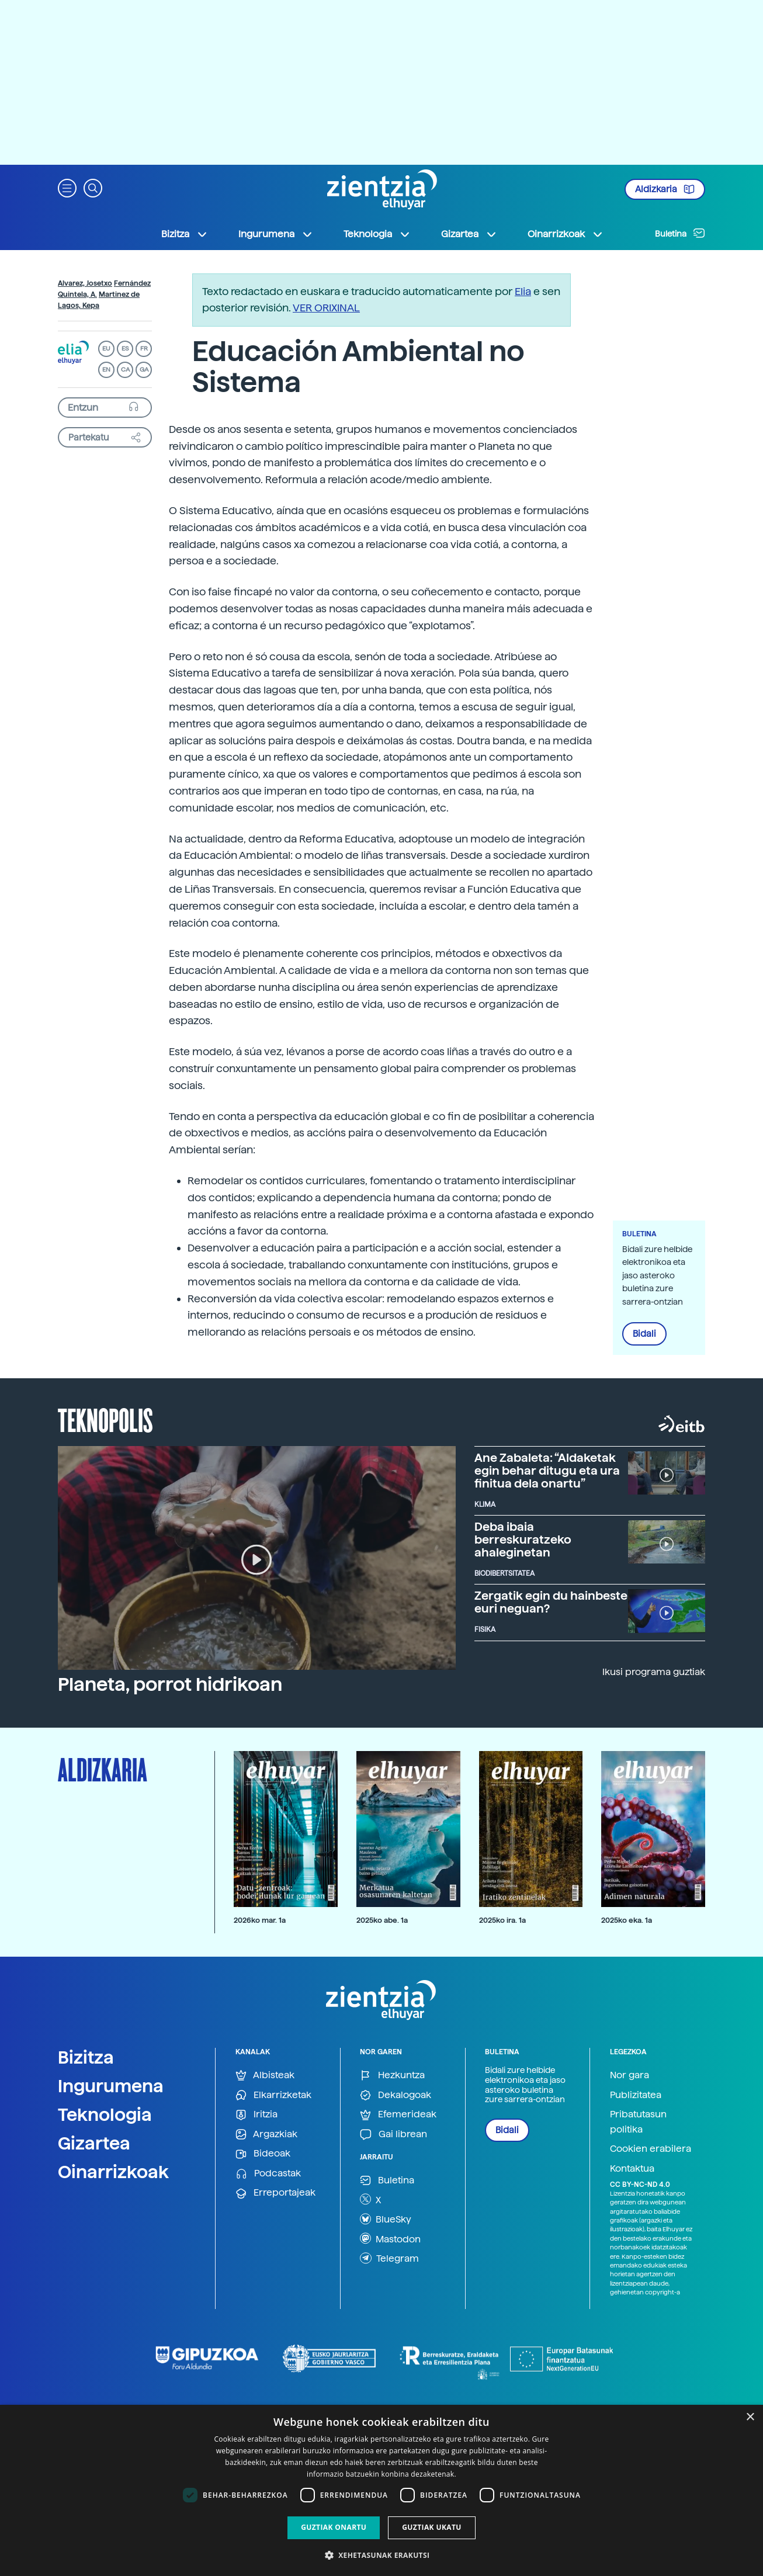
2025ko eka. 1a (626, 1920)
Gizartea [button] (469, 234)
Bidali (644, 1334)
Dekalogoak (395, 2095)
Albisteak (264, 2075)
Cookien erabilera (650, 2148)
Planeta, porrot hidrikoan (170, 1684)
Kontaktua (632, 2168)
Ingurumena (111, 2085)
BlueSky (385, 2219)
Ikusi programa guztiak (653, 1671)
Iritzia (256, 2115)
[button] (67, 187)
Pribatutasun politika (638, 2122)
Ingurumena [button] (275, 234)
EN (106, 369)
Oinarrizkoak (113, 2171)
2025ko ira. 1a (502, 1920)
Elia (523, 291)
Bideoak (262, 2154)
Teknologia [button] (377, 234)
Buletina (680, 233)
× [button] (749, 2417)
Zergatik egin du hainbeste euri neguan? (550, 1602)
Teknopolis (105, 1419)
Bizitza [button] (184, 234)
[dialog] (381, 2490)
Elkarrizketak (273, 2095)
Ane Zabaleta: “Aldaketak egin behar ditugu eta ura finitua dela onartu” (547, 1470)
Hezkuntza (392, 2075)
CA (125, 369)
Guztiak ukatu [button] (432, 2527)
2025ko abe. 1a (382, 1920)
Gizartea (94, 2143)
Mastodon (390, 2238)
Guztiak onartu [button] (333, 2527)
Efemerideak (398, 2115)
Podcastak (268, 2174)
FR (144, 348)
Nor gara (629, 2075)
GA (144, 369)
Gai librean (393, 2134)
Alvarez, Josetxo (85, 283)
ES (125, 348)
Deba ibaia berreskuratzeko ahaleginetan (522, 1539)
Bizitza (86, 2057)
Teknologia (105, 2114)
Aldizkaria (665, 189)
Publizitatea (635, 2094)
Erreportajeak (275, 2193)
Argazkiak (266, 2134)
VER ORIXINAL (326, 307)
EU (106, 348)
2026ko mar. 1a (260, 1920)
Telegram (389, 2258)
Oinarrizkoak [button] (566, 234)
